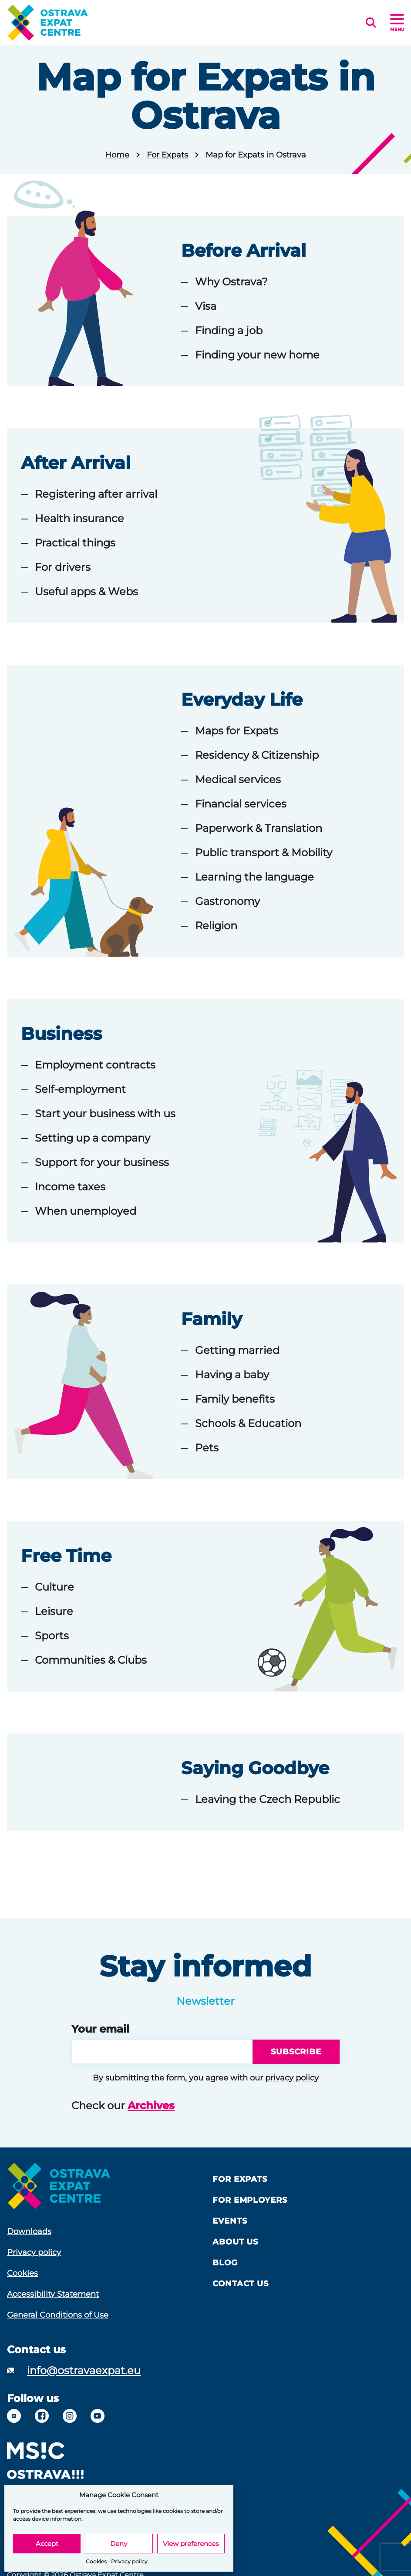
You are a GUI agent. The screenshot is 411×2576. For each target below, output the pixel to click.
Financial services (240, 803)
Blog (225, 2263)
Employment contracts (95, 1065)
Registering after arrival (96, 494)
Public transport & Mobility (263, 852)
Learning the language (254, 877)
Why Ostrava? (231, 281)
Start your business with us (105, 1113)
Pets (207, 1447)
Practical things (75, 542)
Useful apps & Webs (86, 591)
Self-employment (80, 1089)
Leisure (54, 1611)
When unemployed (85, 1211)
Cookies (96, 2561)
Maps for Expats (236, 730)
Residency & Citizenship (257, 755)
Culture (54, 1587)
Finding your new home (257, 354)
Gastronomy (227, 901)
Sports (52, 1635)
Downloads (29, 2231)
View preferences (191, 2543)
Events (229, 2221)
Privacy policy (129, 2561)
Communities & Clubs (91, 1660)
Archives (151, 2105)
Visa (205, 306)
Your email (100, 2029)
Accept (47, 2543)
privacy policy (292, 2078)
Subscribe (296, 2052)
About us (235, 2242)
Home (117, 155)
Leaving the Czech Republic (267, 1799)
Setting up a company (92, 1138)
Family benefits (235, 1399)
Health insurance (79, 518)
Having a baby (232, 1374)
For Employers (249, 2200)
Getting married (237, 1350)
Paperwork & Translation (258, 828)
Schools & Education (248, 1423)
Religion (216, 925)
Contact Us (240, 2283)
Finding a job (229, 330)
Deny (118, 2543)
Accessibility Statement (53, 2294)
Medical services (238, 779)
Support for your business (102, 1162)
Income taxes (70, 1186)
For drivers (63, 567)
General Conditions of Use (57, 2315)
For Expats (167, 155)
